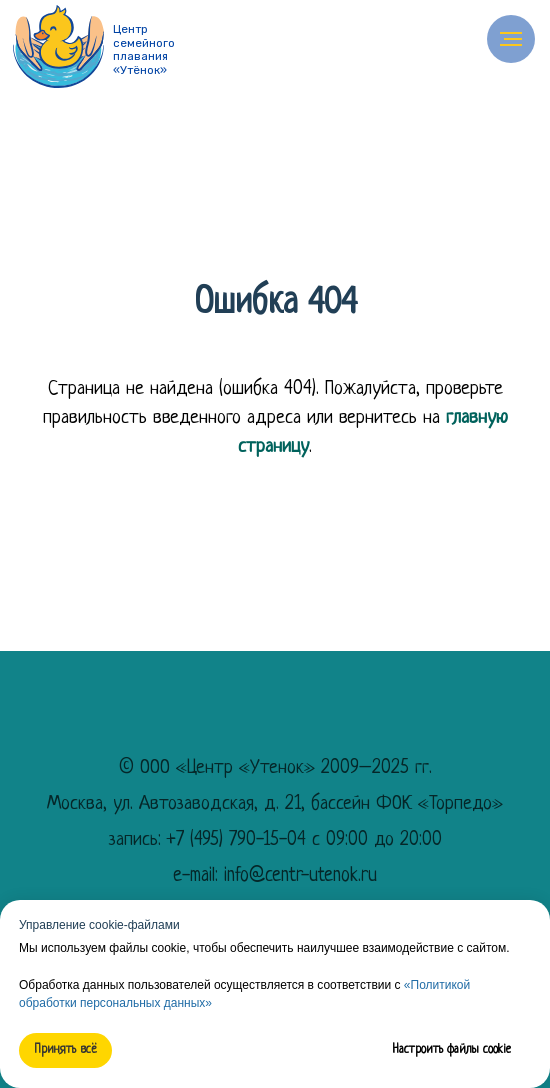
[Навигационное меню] (511, 39)
